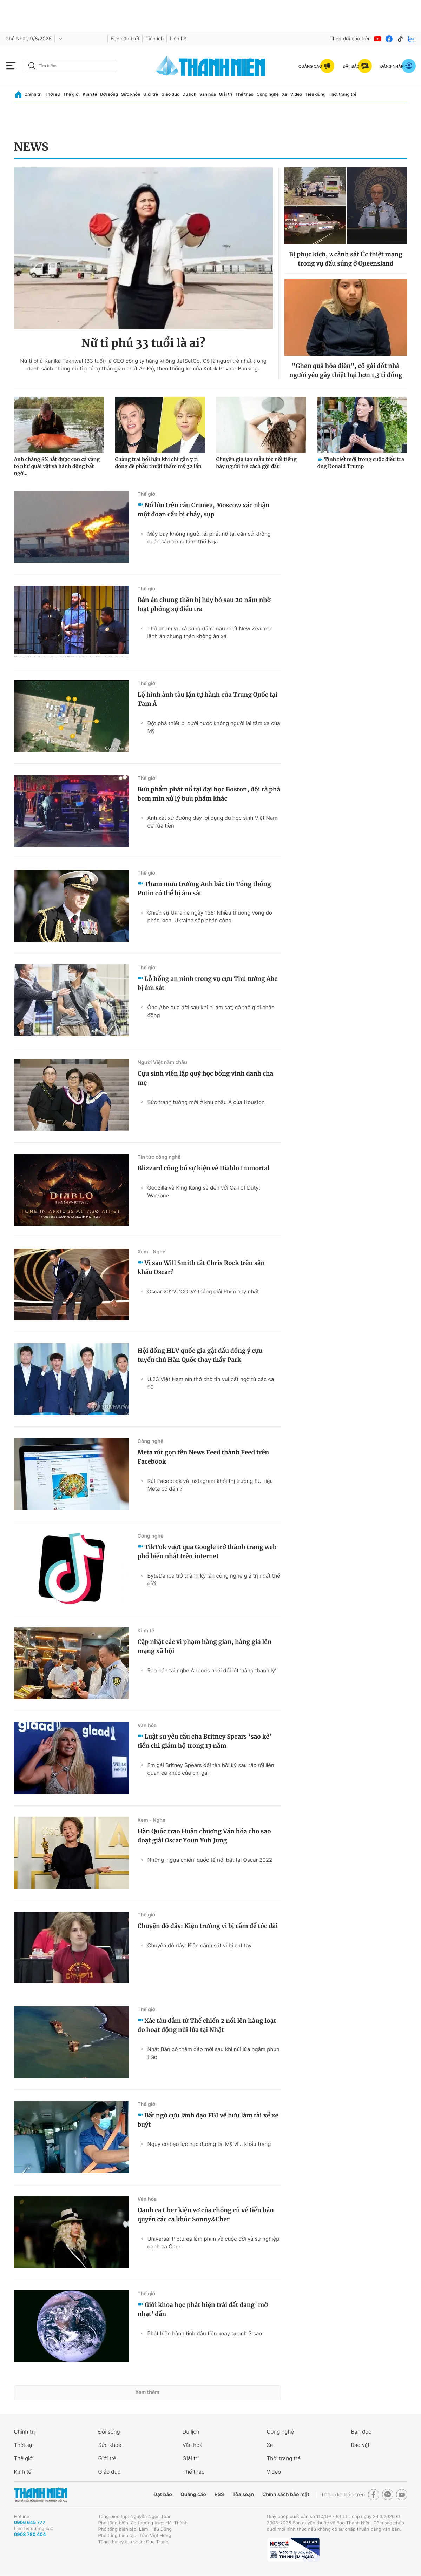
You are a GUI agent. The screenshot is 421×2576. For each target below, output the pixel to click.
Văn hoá (193, 2445)
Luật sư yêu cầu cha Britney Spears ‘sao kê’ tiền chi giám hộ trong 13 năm (205, 1741)
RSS (219, 2494)
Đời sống (109, 94)
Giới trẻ (150, 94)
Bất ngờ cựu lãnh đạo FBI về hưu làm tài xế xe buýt (208, 2120)
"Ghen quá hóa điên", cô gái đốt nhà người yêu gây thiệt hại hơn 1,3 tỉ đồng (345, 370)
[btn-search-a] (32, 65)
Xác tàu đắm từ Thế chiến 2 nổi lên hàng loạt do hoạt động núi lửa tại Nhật (207, 2025)
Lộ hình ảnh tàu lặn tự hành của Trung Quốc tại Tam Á (208, 699)
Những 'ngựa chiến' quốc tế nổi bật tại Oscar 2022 (209, 1859)
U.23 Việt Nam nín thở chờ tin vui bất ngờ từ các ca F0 (210, 1383)
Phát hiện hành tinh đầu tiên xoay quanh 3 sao (204, 2333)
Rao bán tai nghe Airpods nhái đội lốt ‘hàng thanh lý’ (211, 1670)
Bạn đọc (361, 2431)
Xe (284, 94)
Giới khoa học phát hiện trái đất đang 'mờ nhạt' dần (203, 2309)
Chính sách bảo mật (285, 2494)
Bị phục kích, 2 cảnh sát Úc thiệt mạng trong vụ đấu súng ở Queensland (345, 258)
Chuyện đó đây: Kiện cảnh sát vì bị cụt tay (199, 1945)
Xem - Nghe (152, 1252)
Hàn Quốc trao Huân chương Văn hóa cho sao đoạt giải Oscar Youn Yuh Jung (204, 1835)
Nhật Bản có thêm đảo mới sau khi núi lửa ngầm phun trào (213, 2053)
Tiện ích (154, 39)
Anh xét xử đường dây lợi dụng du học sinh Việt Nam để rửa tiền (212, 822)
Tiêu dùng (315, 94)
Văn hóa (207, 94)
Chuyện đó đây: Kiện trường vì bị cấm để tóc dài (208, 1926)
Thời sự (52, 94)
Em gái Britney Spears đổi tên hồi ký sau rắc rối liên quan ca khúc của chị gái (210, 1769)
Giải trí (225, 94)
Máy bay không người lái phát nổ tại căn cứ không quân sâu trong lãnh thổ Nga (209, 537)
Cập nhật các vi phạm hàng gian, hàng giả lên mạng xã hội (205, 1646)
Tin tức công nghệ (159, 1157)
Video (296, 94)
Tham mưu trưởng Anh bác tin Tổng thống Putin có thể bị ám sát (204, 888)
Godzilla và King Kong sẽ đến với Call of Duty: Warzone (203, 1191)
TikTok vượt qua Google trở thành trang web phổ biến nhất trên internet (207, 1551)
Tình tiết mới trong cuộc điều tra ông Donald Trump (360, 462)
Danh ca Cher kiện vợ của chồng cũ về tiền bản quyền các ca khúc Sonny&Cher (206, 2214)
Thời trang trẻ (342, 94)
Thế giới (71, 94)
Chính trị (33, 94)
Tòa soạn (243, 2494)
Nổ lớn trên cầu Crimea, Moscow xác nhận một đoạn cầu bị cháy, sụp (204, 509)
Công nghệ (268, 94)
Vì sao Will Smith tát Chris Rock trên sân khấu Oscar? (201, 1267)
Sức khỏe (130, 94)
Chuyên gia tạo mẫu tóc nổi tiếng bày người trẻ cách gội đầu (256, 462)
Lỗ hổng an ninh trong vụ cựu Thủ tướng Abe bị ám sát (208, 983)
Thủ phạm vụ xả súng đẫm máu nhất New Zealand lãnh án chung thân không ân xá (209, 632)
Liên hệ (178, 39)
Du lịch (190, 94)
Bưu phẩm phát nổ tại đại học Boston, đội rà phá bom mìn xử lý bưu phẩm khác (209, 793)
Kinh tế (90, 94)
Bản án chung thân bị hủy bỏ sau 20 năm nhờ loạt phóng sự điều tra (204, 604)
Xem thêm (147, 2392)
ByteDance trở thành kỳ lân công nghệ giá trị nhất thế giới (214, 1579)
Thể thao (244, 94)
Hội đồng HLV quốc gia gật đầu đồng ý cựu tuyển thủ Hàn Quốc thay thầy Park (200, 1355)
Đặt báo (163, 2494)
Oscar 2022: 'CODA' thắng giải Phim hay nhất (203, 1291)
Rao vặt (360, 2445)
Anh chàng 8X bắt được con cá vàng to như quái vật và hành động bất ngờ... (57, 466)
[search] (70, 66)
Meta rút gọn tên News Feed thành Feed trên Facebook (203, 1456)
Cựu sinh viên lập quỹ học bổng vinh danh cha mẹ (206, 1078)
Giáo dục (170, 94)
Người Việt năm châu (162, 1062)
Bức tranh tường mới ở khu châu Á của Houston (206, 1102)
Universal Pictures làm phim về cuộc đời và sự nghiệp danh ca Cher (213, 2242)
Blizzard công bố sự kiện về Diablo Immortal (204, 1168)
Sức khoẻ (109, 2445)
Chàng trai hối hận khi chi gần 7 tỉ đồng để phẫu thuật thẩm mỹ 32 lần (158, 462)
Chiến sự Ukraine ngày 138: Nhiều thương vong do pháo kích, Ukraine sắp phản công (209, 916)
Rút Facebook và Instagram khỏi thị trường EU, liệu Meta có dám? (210, 1485)
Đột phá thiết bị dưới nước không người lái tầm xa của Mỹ (213, 727)
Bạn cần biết (125, 39)
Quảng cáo (193, 2494)
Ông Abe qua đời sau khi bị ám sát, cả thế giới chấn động (211, 1011)
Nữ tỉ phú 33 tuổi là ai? (143, 343)
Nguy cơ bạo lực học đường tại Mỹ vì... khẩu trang (209, 2144)
